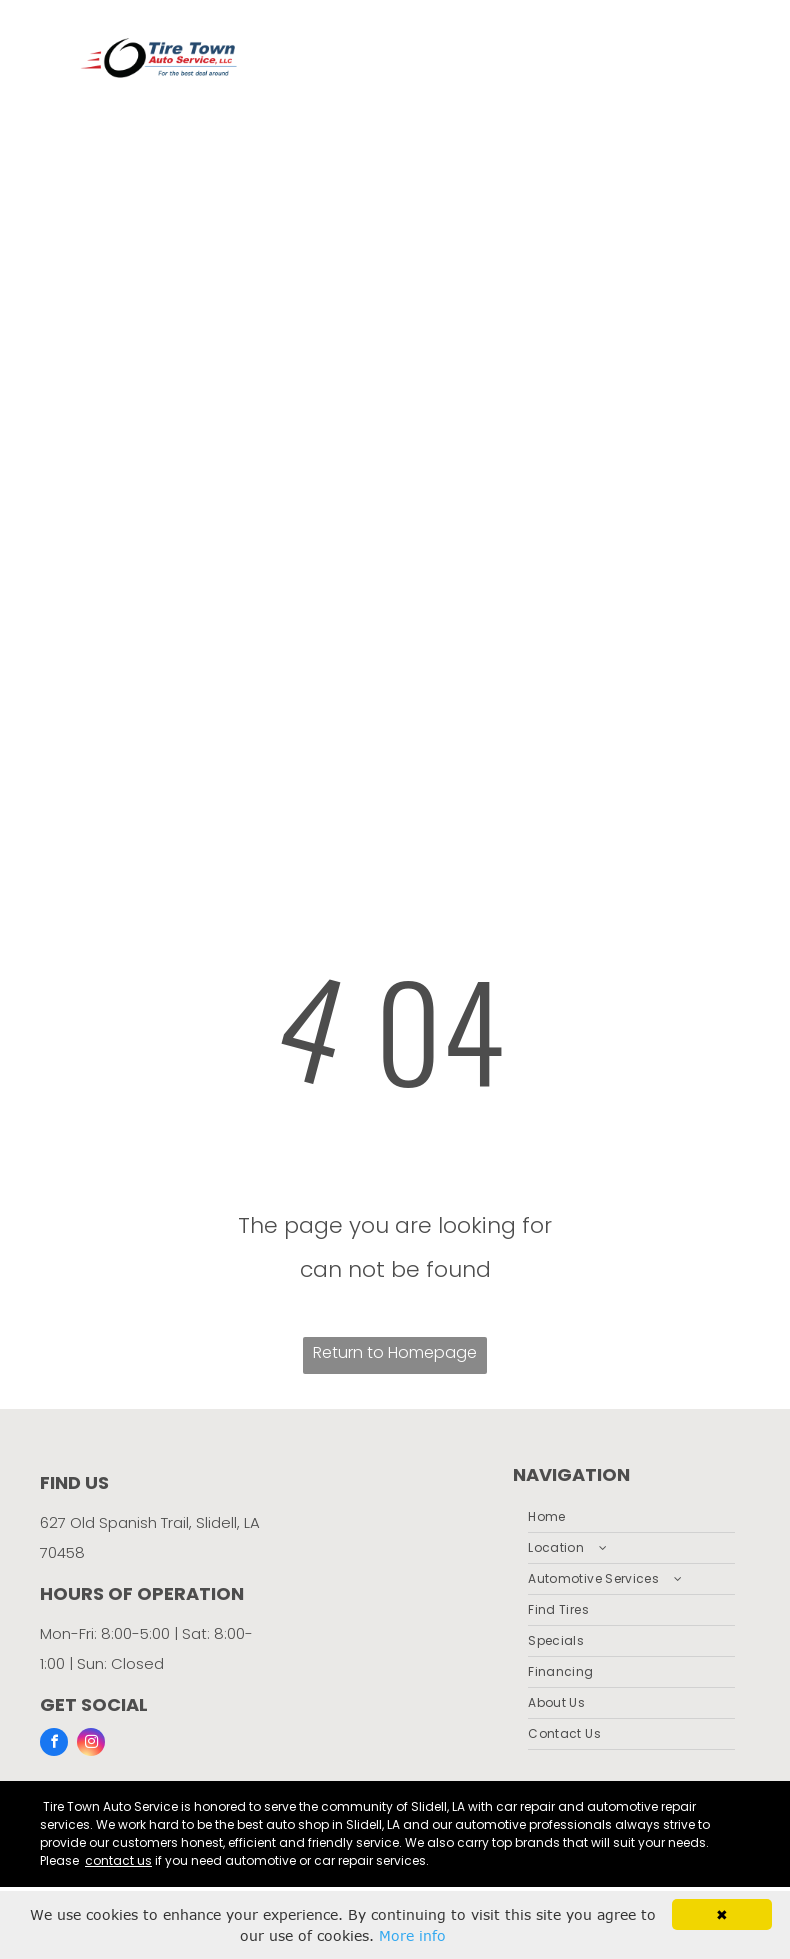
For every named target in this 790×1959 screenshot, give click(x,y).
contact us (118, 1860)
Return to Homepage (395, 1352)
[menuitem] (631, 1517)
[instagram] (91, 1744)
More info (412, 1935)
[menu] (746, 388)
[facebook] (54, 1744)
